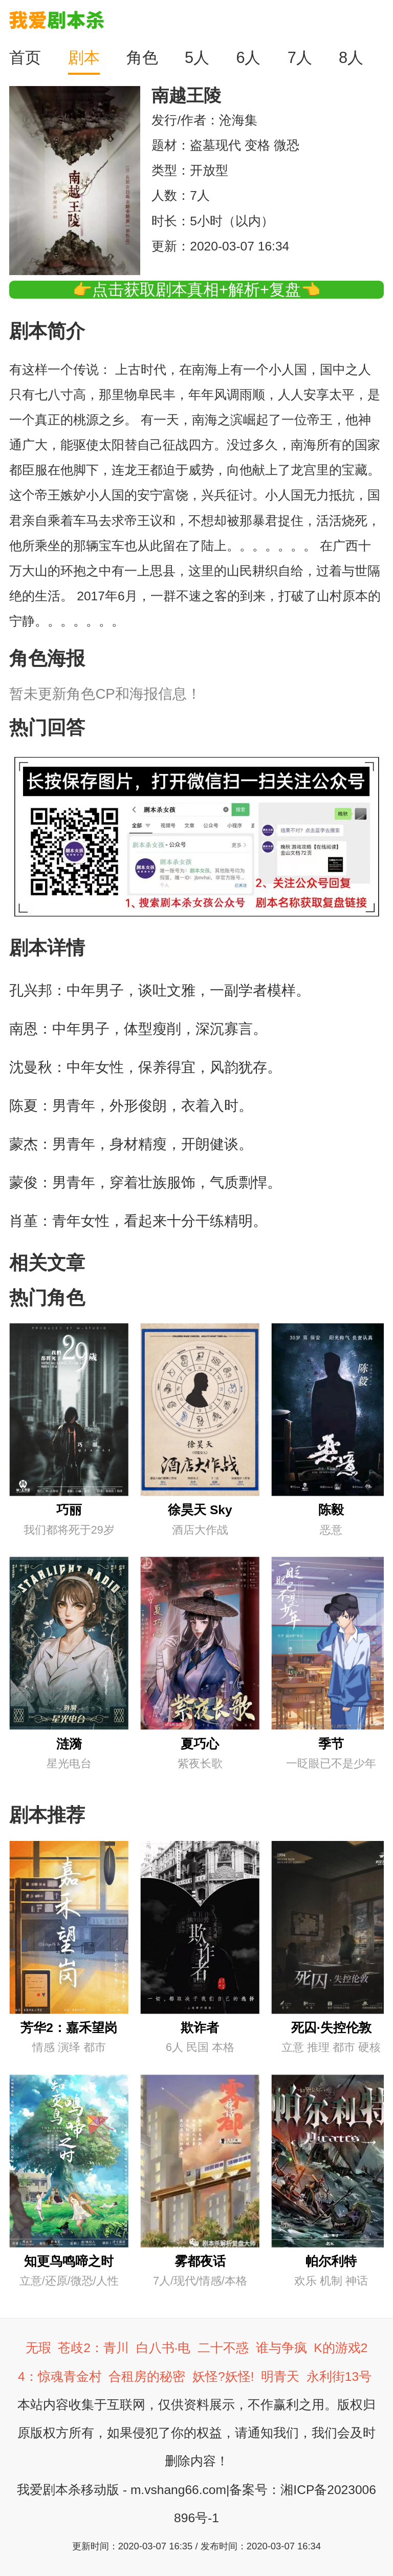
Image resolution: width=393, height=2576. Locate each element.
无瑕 (38, 2348)
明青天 (280, 2376)
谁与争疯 (281, 2348)
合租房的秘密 (146, 2376)
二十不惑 (223, 2348)
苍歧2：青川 (93, 2348)
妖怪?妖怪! (223, 2376)
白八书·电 (163, 2348)
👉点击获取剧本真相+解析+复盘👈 (196, 290)
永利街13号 (339, 2376)
